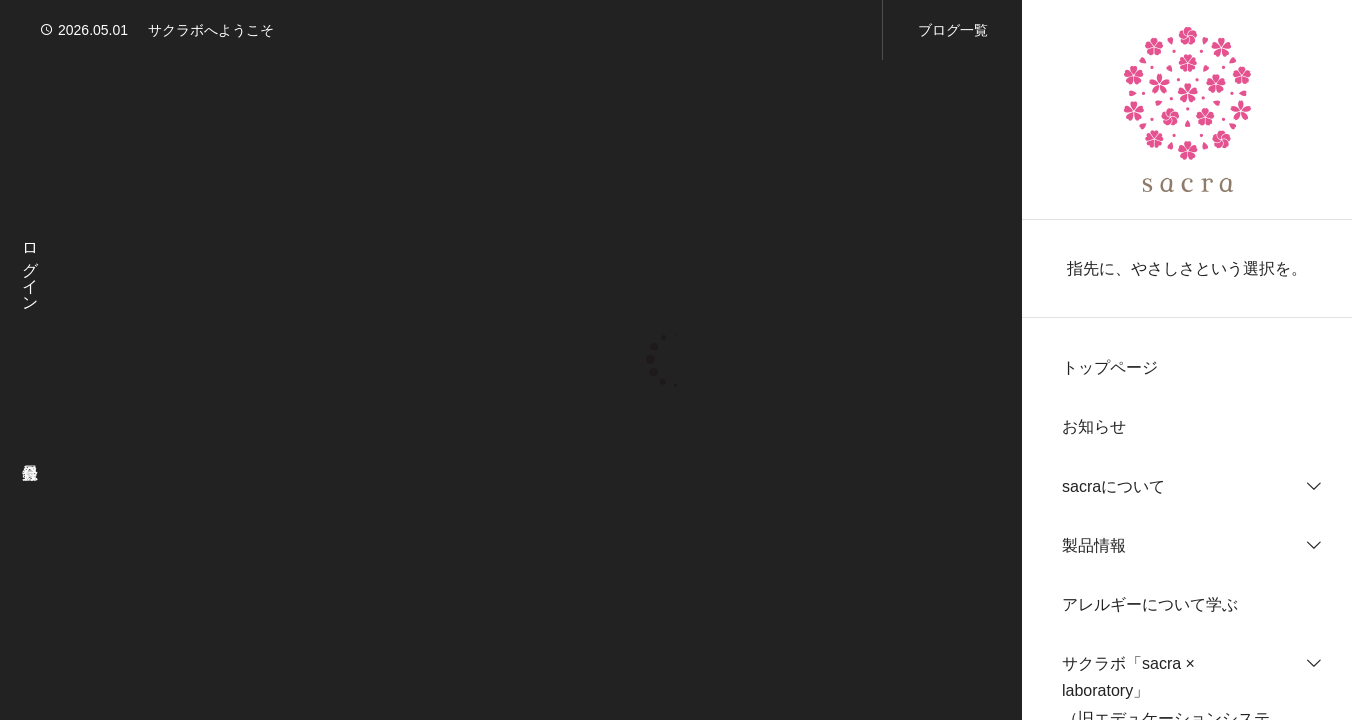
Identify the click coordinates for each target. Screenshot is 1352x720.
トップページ (1110, 367)
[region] (1187, 360)
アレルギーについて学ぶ (1150, 604)
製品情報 (1094, 545)
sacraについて (1113, 486)
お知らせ (1094, 426)
